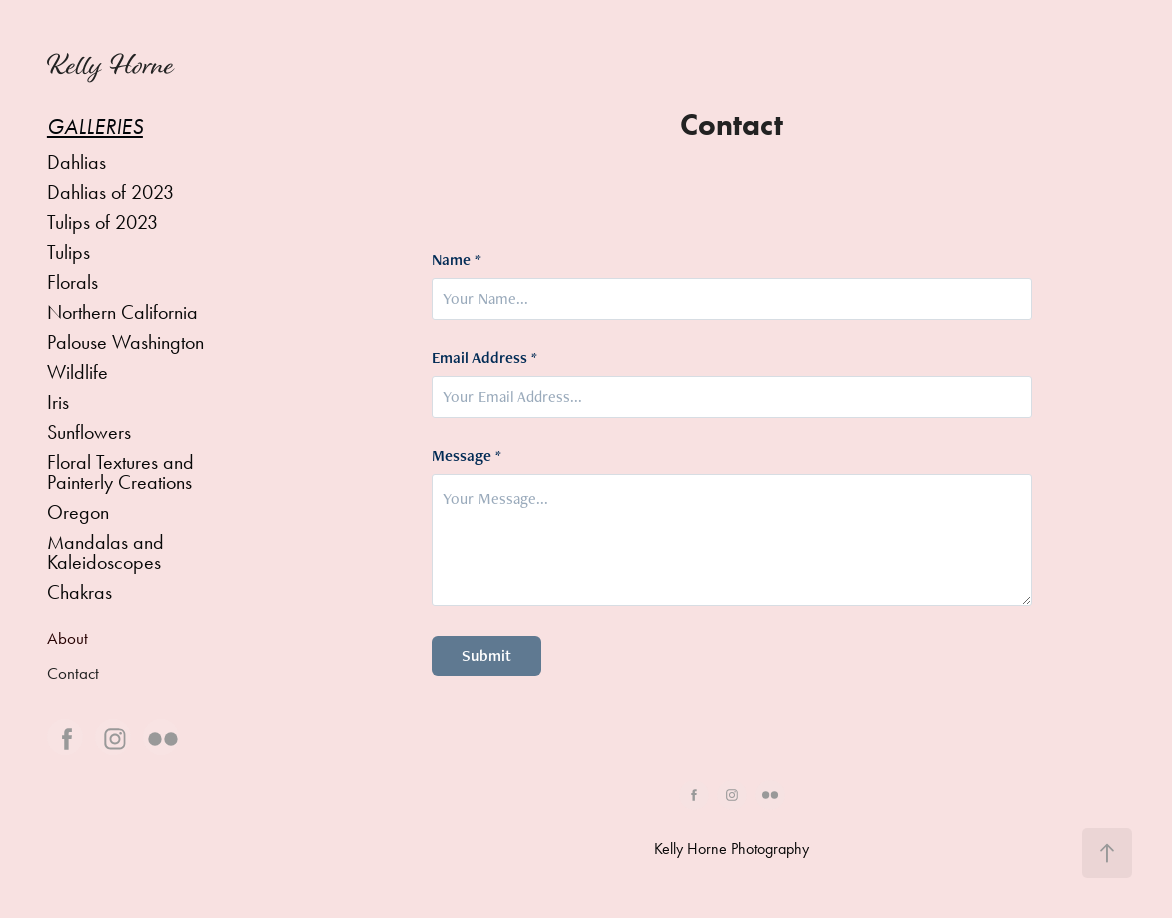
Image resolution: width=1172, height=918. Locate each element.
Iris (58, 402)
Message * (466, 456)
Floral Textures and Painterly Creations (120, 472)
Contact (73, 673)
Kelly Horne (110, 65)
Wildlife (77, 372)
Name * (456, 260)
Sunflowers (89, 432)
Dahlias (76, 162)
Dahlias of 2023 (110, 192)
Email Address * (484, 358)
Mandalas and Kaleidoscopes (105, 552)
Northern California (122, 312)
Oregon (78, 512)
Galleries (95, 127)
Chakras (79, 592)
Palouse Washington (125, 342)
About (67, 638)
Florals (72, 282)
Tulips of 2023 (102, 222)
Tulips (68, 252)
